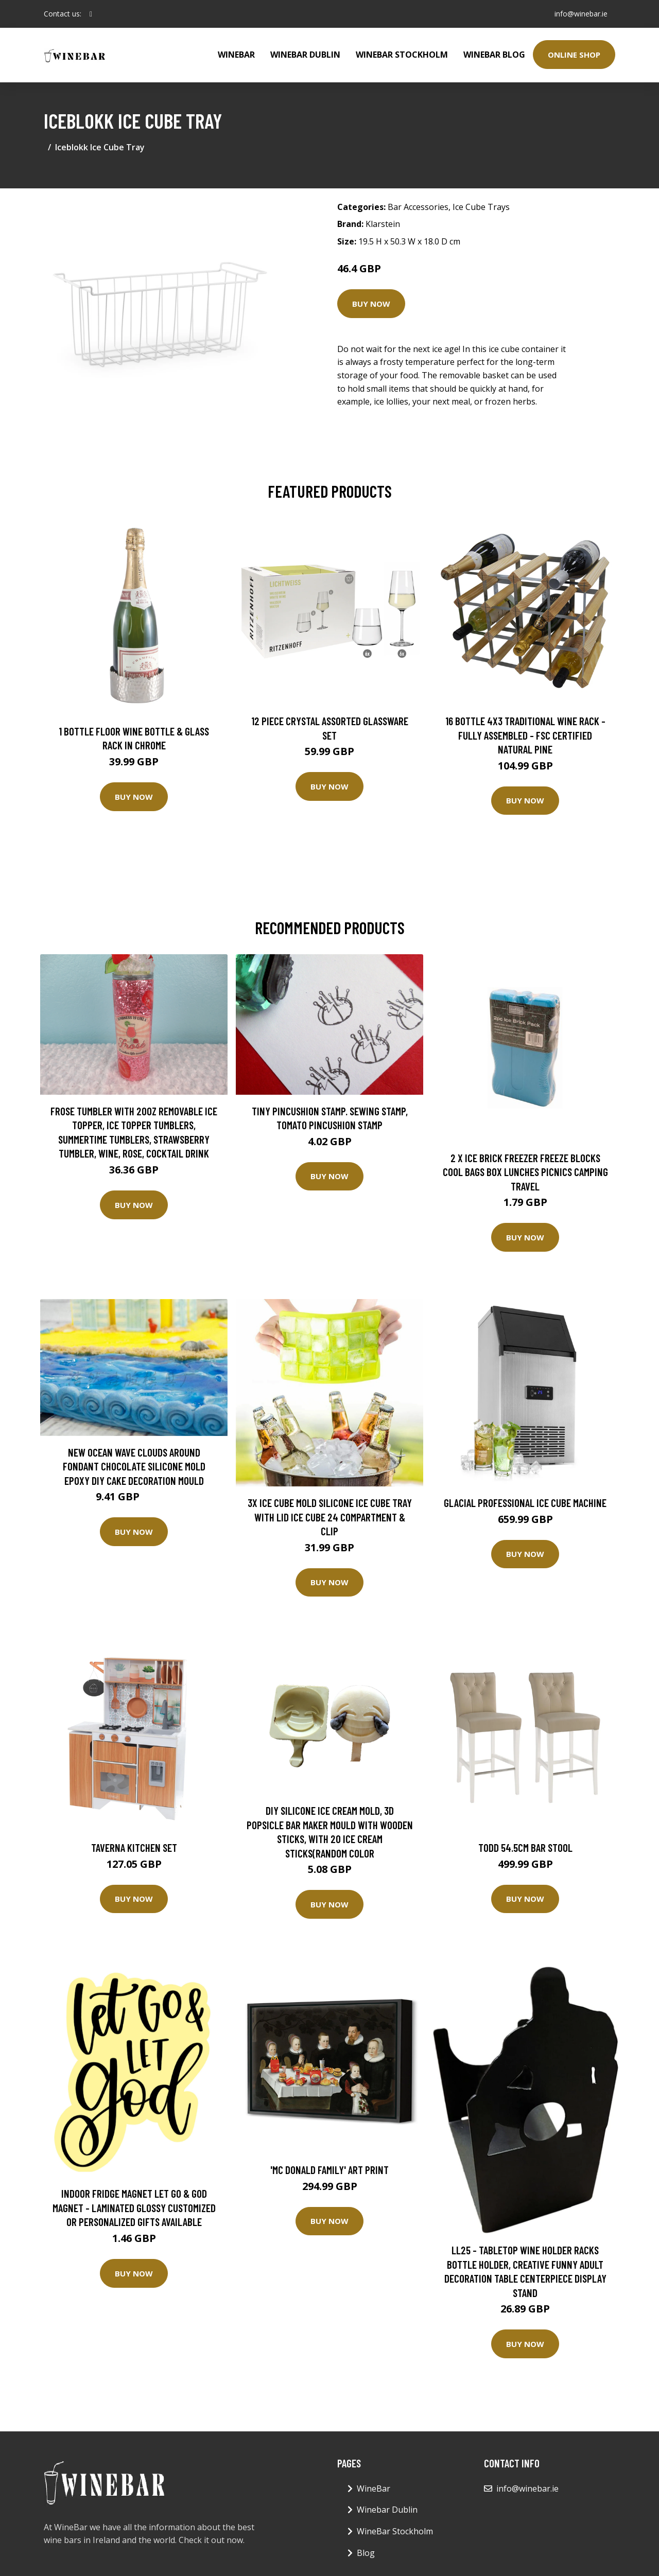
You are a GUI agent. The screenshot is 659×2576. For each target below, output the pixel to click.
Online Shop (574, 54)
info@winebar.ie (580, 14)
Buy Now (371, 304)
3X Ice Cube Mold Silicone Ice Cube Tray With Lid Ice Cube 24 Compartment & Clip (330, 1516)
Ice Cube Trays (481, 207)
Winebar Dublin (305, 54)
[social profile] (90, 14)
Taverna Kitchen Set (134, 1847)
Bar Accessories (418, 207)
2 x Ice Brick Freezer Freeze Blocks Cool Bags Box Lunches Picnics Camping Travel (525, 1172)
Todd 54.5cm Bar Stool (525, 1847)
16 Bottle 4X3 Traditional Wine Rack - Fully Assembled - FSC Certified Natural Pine (525, 735)
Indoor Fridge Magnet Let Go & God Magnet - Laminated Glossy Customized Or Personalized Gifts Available (134, 2207)
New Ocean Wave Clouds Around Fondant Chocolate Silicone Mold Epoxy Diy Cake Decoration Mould (134, 1466)
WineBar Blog (494, 54)
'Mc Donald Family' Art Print (329, 2169)
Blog (366, 2553)
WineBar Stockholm (402, 54)
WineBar (236, 54)
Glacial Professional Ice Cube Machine (525, 1502)
